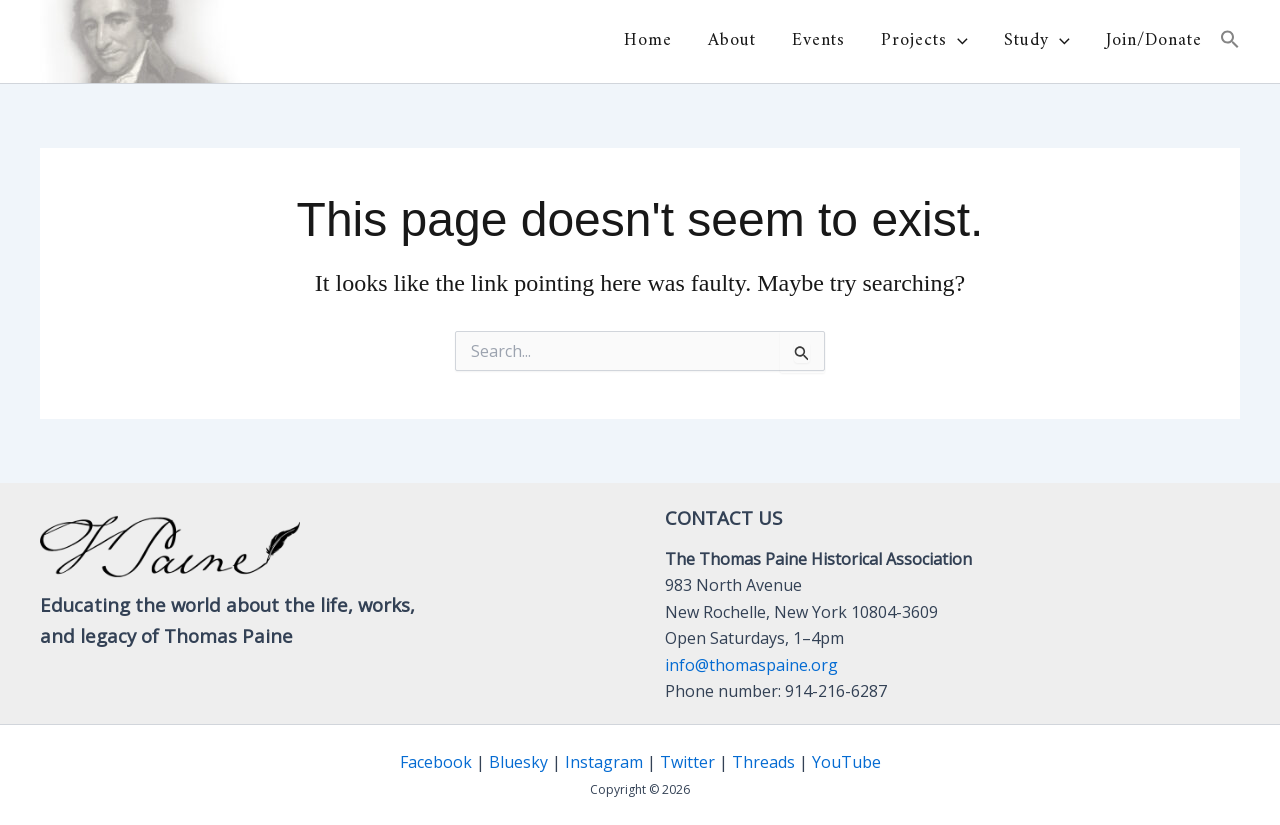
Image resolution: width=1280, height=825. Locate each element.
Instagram (604, 762)
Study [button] (1037, 41)
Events (818, 41)
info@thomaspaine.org (751, 665)
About (732, 41)
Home (648, 41)
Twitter (687, 762)
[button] (957, 41)
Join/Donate (1154, 41)
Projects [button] (924, 41)
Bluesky (518, 762)
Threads (763, 762)
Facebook (436, 762)
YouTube (846, 762)
